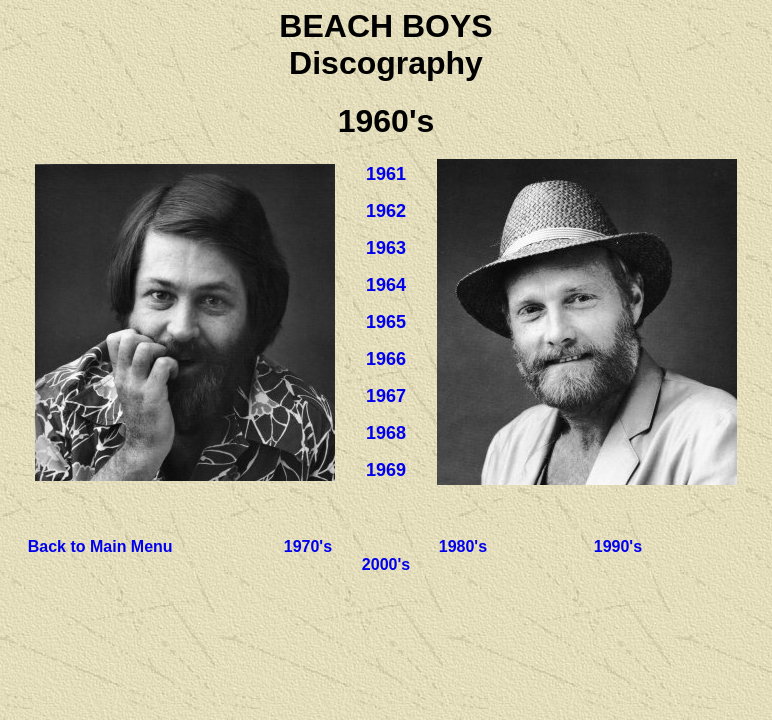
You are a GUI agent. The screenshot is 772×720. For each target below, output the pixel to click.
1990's (618, 546)
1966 (386, 359)
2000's (386, 564)
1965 (386, 322)
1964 (386, 285)
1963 (386, 248)
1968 (386, 433)
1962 (386, 211)
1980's (463, 546)
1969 (386, 470)
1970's (308, 546)
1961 (386, 174)
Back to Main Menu (100, 546)
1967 (386, 396)
